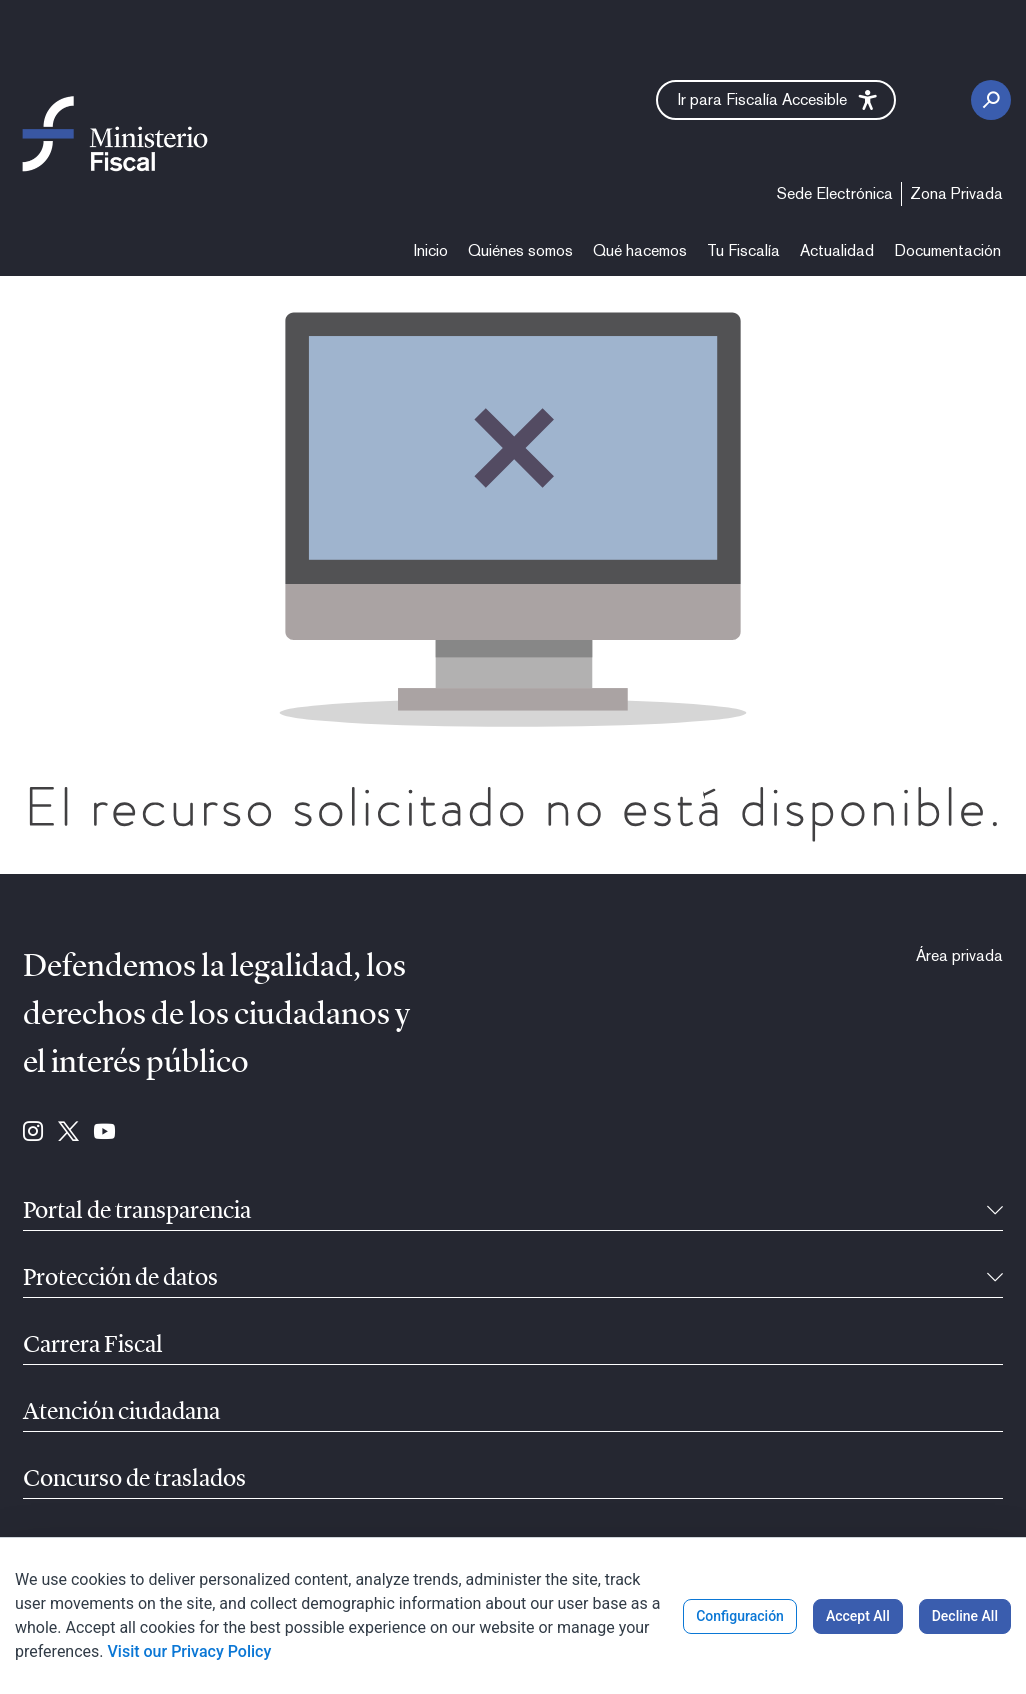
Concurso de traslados (134, 1480)
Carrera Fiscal (93, 1346)
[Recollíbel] (995, 1212)
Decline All (965, 1616)
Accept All (858, 1616)
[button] (776, 100)
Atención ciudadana (121, 1413)
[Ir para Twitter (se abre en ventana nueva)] (68, 1133)
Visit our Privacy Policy (190, 1651)
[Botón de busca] (991, 100)
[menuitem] (835, 194)
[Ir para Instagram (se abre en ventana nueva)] (33, 1133)
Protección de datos (120, 1279)
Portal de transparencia (137, 1212)
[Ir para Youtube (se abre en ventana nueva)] (104, 1133)
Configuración (740, 1616)
